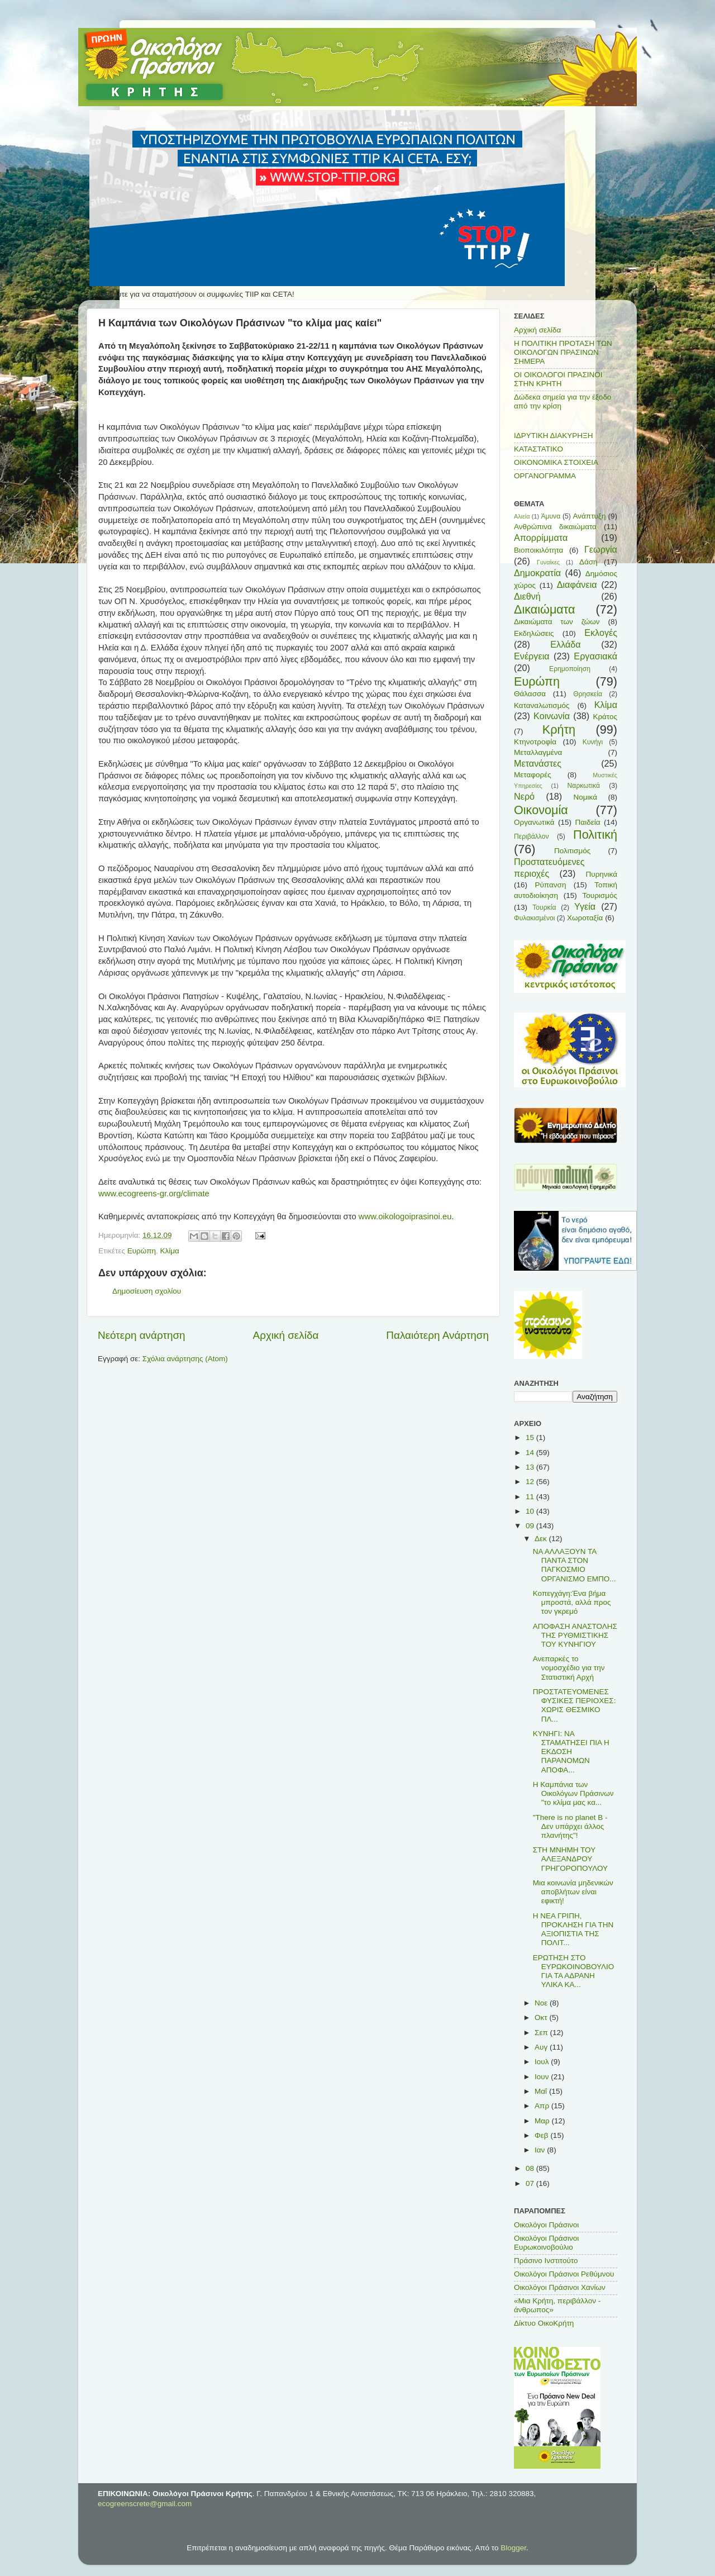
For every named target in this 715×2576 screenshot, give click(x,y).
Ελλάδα (565, 644)
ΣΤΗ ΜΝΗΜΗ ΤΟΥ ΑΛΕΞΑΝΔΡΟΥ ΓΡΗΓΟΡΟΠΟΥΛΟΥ (570, 1859)
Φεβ (542, 2135)
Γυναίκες (548, 562)
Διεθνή (527, 596)
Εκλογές (600, 633)
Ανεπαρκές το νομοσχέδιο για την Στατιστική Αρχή (569, 1668)
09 (531, 1526)
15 (531, 1437)
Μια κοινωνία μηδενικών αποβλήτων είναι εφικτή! (573, 1892)
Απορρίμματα (541, 538)
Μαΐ (542, 2091)
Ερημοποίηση (569, 669)
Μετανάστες (537, 763)
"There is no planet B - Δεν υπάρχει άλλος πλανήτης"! (570, 1826)
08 (531, 2168)
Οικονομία (541, 810)
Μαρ (543, 2121)
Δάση (588, 562)
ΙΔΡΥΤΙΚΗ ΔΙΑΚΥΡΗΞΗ (553, 435)
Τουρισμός (600, 895)
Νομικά (585, 797)
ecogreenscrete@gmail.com (145, 2503)
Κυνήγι (593, 742)
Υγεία (584, 906)
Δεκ (542, 1538)
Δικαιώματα (544, 609)
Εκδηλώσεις (534, 633)
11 (531, 1497)
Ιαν (541, 2150)
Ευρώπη (141, 1251)
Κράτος (605, 716)
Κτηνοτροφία (535, 742)
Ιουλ (543, 2061)
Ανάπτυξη (589, 516)
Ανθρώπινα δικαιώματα (555, 526)
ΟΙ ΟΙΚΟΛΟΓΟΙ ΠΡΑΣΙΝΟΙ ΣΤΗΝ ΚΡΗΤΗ (558, 379)
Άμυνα (550, 516)
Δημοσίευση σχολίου (146, 1291)
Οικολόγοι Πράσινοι (546, 2225)
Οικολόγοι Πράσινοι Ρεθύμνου (564, 2274)
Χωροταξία (585, 918)
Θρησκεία (587, 694)
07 (531, 2183)
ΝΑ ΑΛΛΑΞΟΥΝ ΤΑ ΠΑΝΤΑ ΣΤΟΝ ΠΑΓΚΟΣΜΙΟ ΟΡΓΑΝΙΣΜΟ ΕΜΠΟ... (574, 1565)
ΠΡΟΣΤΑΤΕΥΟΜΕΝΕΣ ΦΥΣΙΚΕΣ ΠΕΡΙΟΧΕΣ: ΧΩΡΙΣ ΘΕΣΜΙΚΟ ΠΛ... (574, 1705)
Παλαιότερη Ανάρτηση (437, 1335)
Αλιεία (522, 516)
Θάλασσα (530, 694)
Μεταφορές (532, 775)
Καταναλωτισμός (542, 705)
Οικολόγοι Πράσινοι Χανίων (560, 2287)
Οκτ (542, 2017)
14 (531, 1452)
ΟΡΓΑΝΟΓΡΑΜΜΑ (545, 476)
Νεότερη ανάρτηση (141, 1335)
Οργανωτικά (534, 822)
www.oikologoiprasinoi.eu (405, 1216)
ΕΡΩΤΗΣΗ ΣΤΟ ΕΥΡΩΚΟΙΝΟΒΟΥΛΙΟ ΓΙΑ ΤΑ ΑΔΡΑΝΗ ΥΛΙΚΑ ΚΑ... (573, 1971)
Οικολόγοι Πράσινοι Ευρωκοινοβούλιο (546, 2242)
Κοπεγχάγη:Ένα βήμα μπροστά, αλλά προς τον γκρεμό (572, 1602)
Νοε (542, 2003)
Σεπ (542, 2032)
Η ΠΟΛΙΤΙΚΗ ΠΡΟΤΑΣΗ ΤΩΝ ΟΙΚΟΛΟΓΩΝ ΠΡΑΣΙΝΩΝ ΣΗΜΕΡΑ (563, 352)
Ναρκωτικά (584, 786)
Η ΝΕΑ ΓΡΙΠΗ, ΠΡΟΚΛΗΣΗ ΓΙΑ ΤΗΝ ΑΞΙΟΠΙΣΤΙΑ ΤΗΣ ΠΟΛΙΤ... (573, 1929)
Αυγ (542, 2047)
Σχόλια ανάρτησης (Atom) (185, 1358)
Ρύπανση (550, 885)
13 (531, 1467)
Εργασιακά (595, 656)
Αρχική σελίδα (286, 1335)
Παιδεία (587, 822)
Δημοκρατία (537, 573)
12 (531, 1481)
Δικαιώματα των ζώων (557, 621)
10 (531, 1511)
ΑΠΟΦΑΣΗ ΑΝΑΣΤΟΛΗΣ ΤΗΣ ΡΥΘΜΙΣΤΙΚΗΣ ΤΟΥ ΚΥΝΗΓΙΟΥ (575, 1635)
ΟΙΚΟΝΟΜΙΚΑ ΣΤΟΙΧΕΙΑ (556, 462)
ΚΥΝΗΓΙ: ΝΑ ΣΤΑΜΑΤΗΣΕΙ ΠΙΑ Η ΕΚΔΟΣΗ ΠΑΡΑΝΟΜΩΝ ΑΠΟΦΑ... (571, 1751)
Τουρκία (544, 907)
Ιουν (543, 2077)
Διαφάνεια (577, 584)
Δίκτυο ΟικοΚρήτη (544, 2323)
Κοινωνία (551, 716)
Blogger (513, 2548)
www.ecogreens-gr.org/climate (153, 1193)
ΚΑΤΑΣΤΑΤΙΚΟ (538, 449)
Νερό (524, 796)
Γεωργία (600, 549)
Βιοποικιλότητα (538, 550)
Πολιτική (595, 835)
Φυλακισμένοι (534, 918)
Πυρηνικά (601, 874)
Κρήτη (558, 729)
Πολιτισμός (572, 851)
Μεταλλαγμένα (538, 752)
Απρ (543, 2106)
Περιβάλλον (531, 836)
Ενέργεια (532, 656)
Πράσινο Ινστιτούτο (546, 2260)
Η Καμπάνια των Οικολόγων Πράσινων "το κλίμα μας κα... (573, 1793)
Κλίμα (169, 1251)
